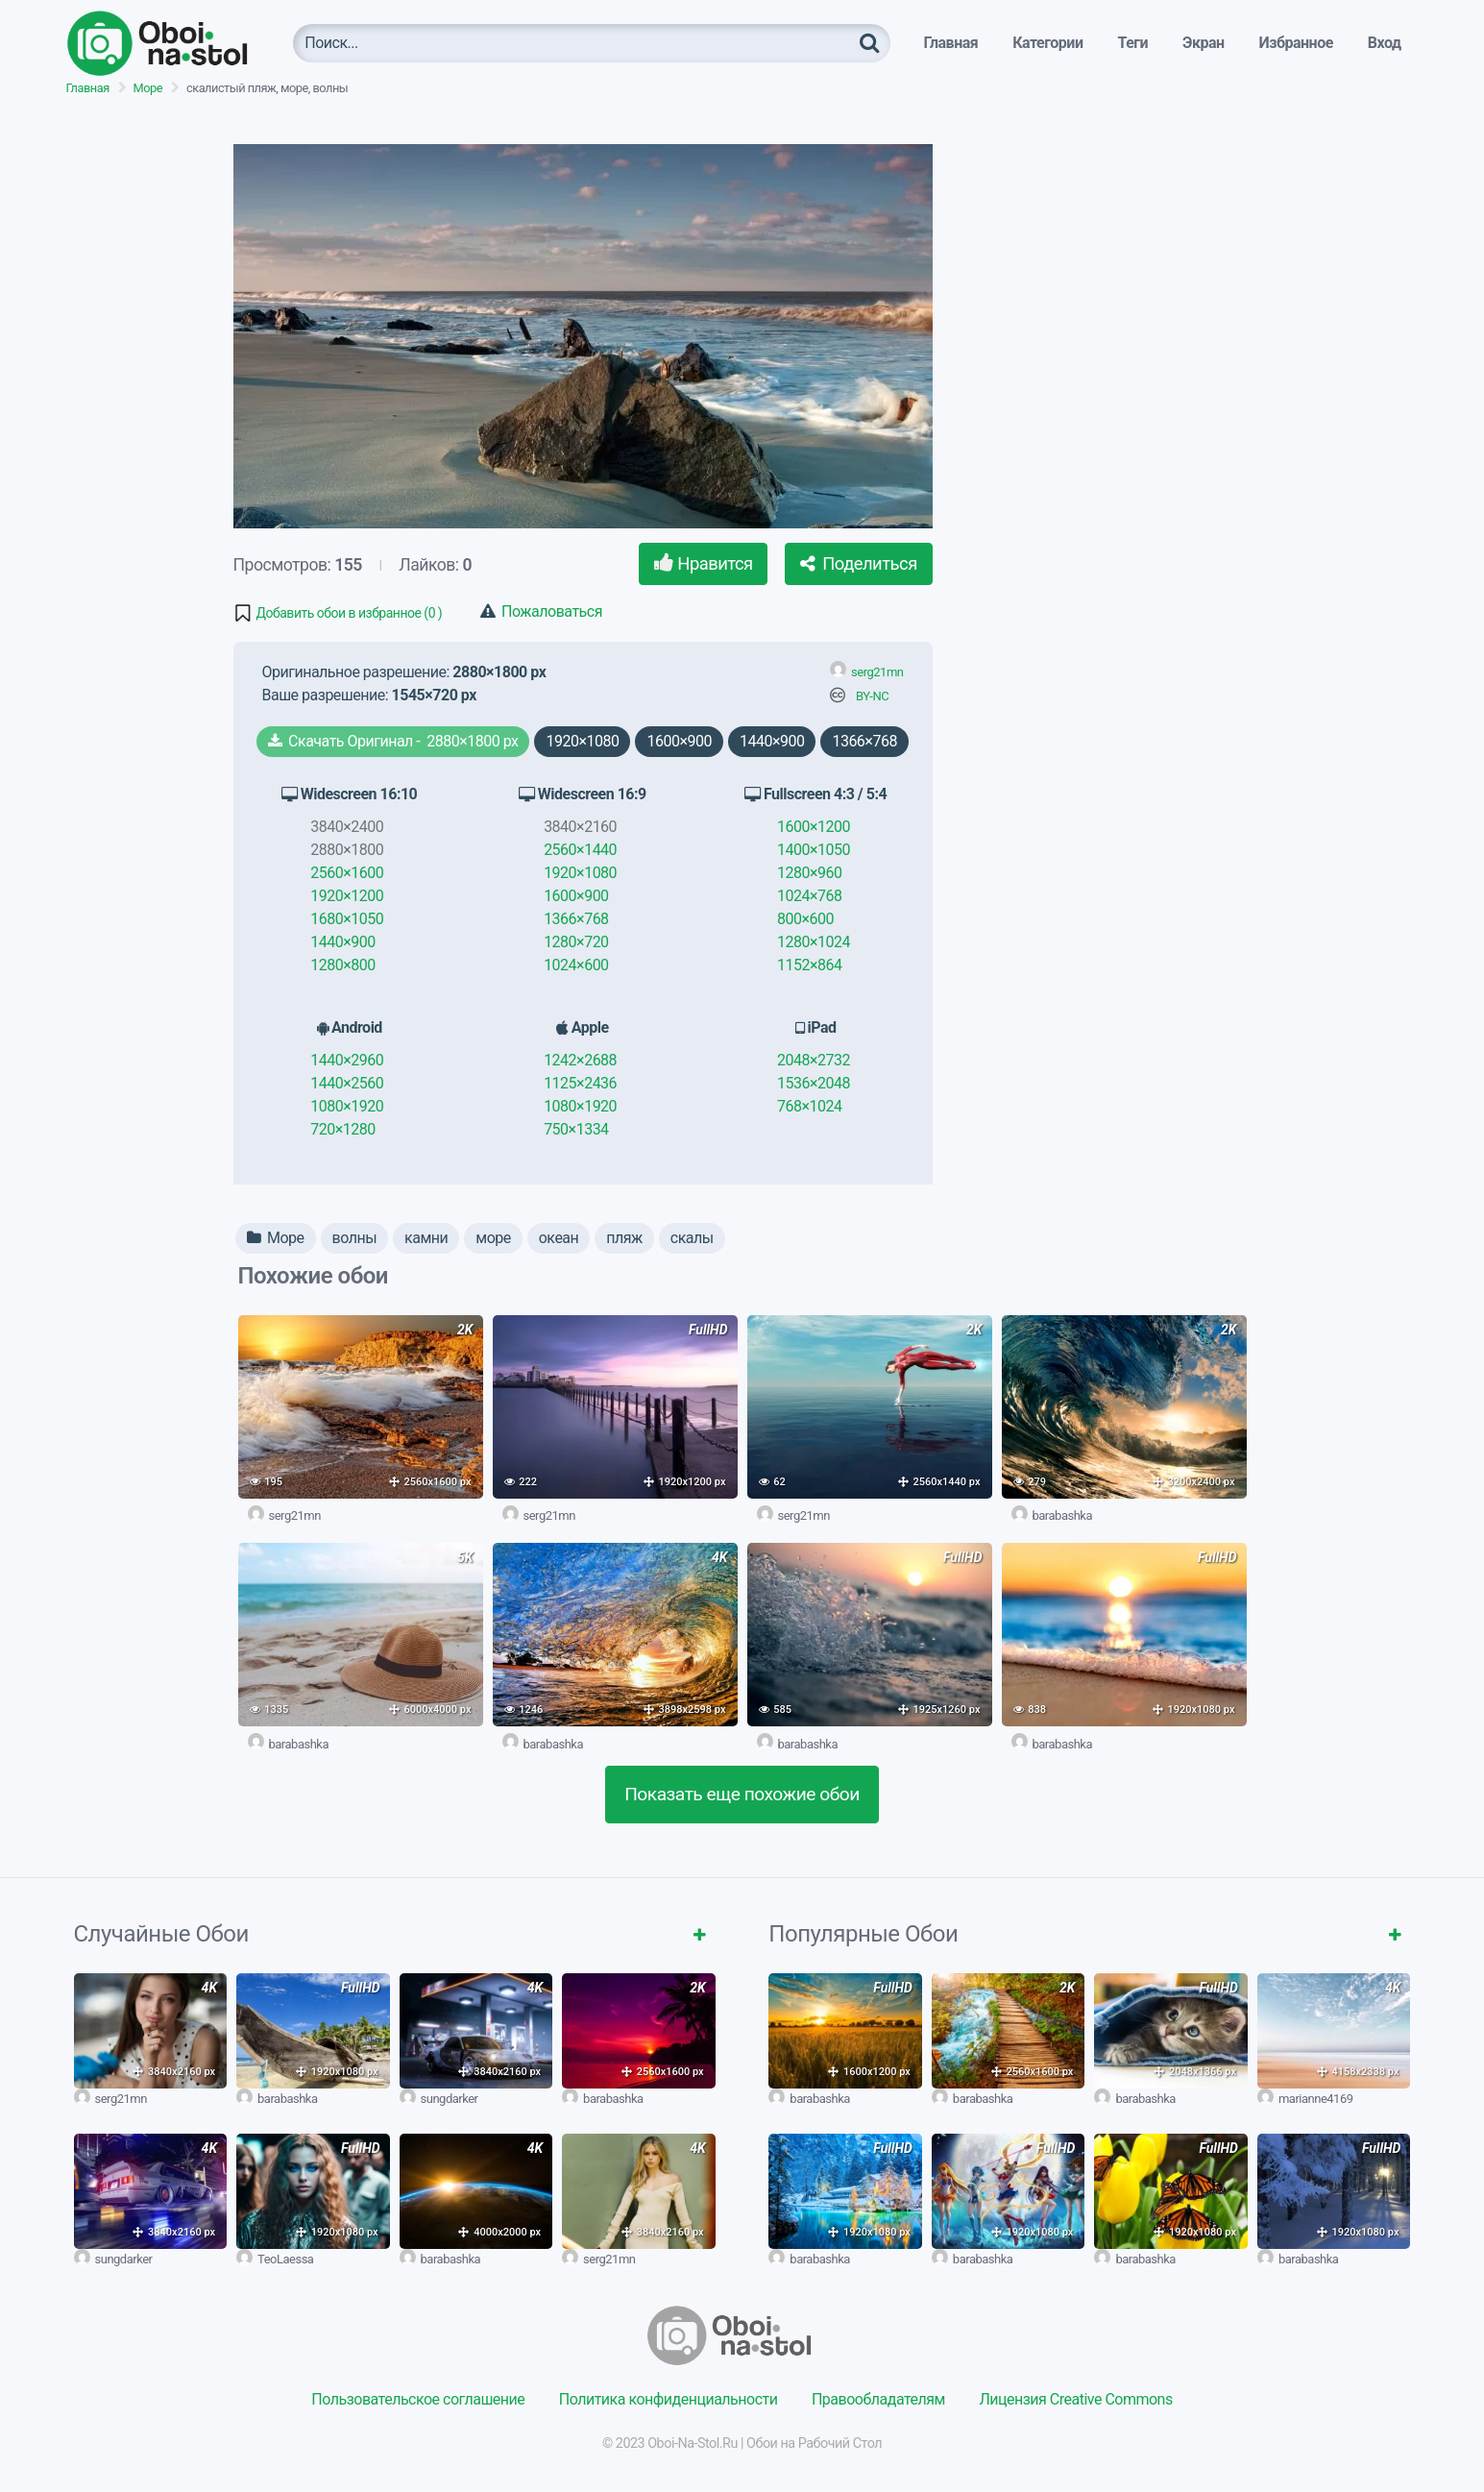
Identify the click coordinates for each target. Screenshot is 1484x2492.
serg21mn (877, 672)
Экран (1203, 43)
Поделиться (858, 563)
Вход (1384, 43)
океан (559, 1238)
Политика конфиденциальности (668, 2399)
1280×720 (576, 942)
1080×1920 (346, 1106)
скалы (692, 1238)
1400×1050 (813, 850)
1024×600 (576, 965)
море (492, 1238)
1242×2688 (580, 1060)
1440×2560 (346, 1083)
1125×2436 (580, 1083)
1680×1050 (346, 919)
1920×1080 (582, 741)
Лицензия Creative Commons (1075, 2399)
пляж (624, 1238)
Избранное (1296, 43)
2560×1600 (346, 873)
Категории (1047, 43)
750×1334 (576, 1129)
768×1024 (809, 1106)
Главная (950, 43)
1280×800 (342, 965)
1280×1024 (813, 942)
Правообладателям (878, 2399)
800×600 (805, 919)
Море (148, 88)
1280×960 (809, 873)
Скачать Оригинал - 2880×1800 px (393, 741)
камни (426, 1238)
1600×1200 (813, 827)
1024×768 (809, 896)
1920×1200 (346, 896)
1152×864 (809, 965)
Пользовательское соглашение (417, 2399)
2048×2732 (813, 1060)
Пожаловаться (541, 611)
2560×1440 (580, 850)
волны (354, 1238)
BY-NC (872, 696)
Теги (1132, 43)
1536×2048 (813, 1083)
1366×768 (864, 741)
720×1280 (342, 1129)
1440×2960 (346, 1060)
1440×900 (772, 741)
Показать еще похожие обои (742, 1794)
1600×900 (678, 741)
